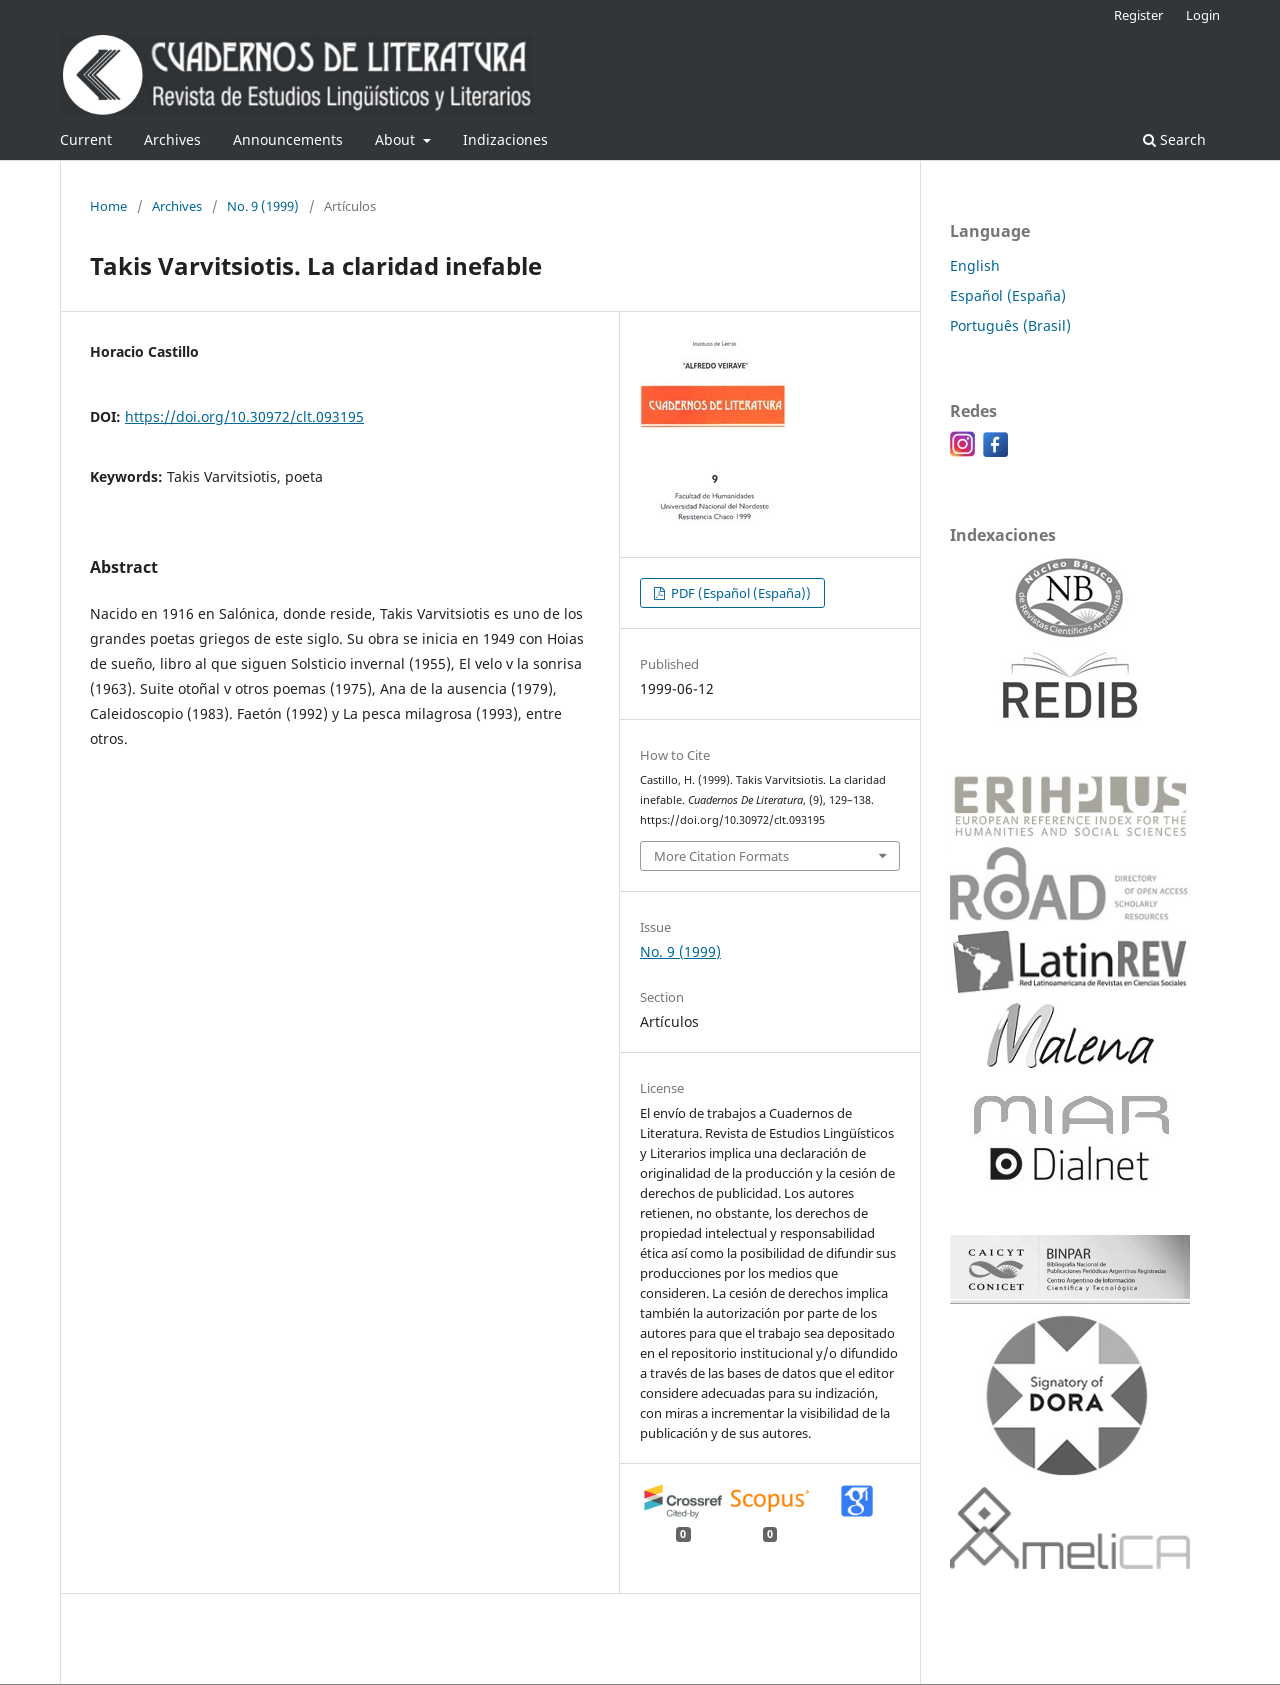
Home (108, 206)
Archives (172, 139)
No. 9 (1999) (263, 206)
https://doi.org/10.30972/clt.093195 (244, 416)
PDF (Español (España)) (739, 593)
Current (86, 139)
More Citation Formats (721, 856)
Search (1174, 139)
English (975, 265)
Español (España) (1008, 295)
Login (1203, 15)
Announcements (288, 139)
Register (1138, 15)
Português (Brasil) (1010, 325)
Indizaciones (505, 139)
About (397, 139)
